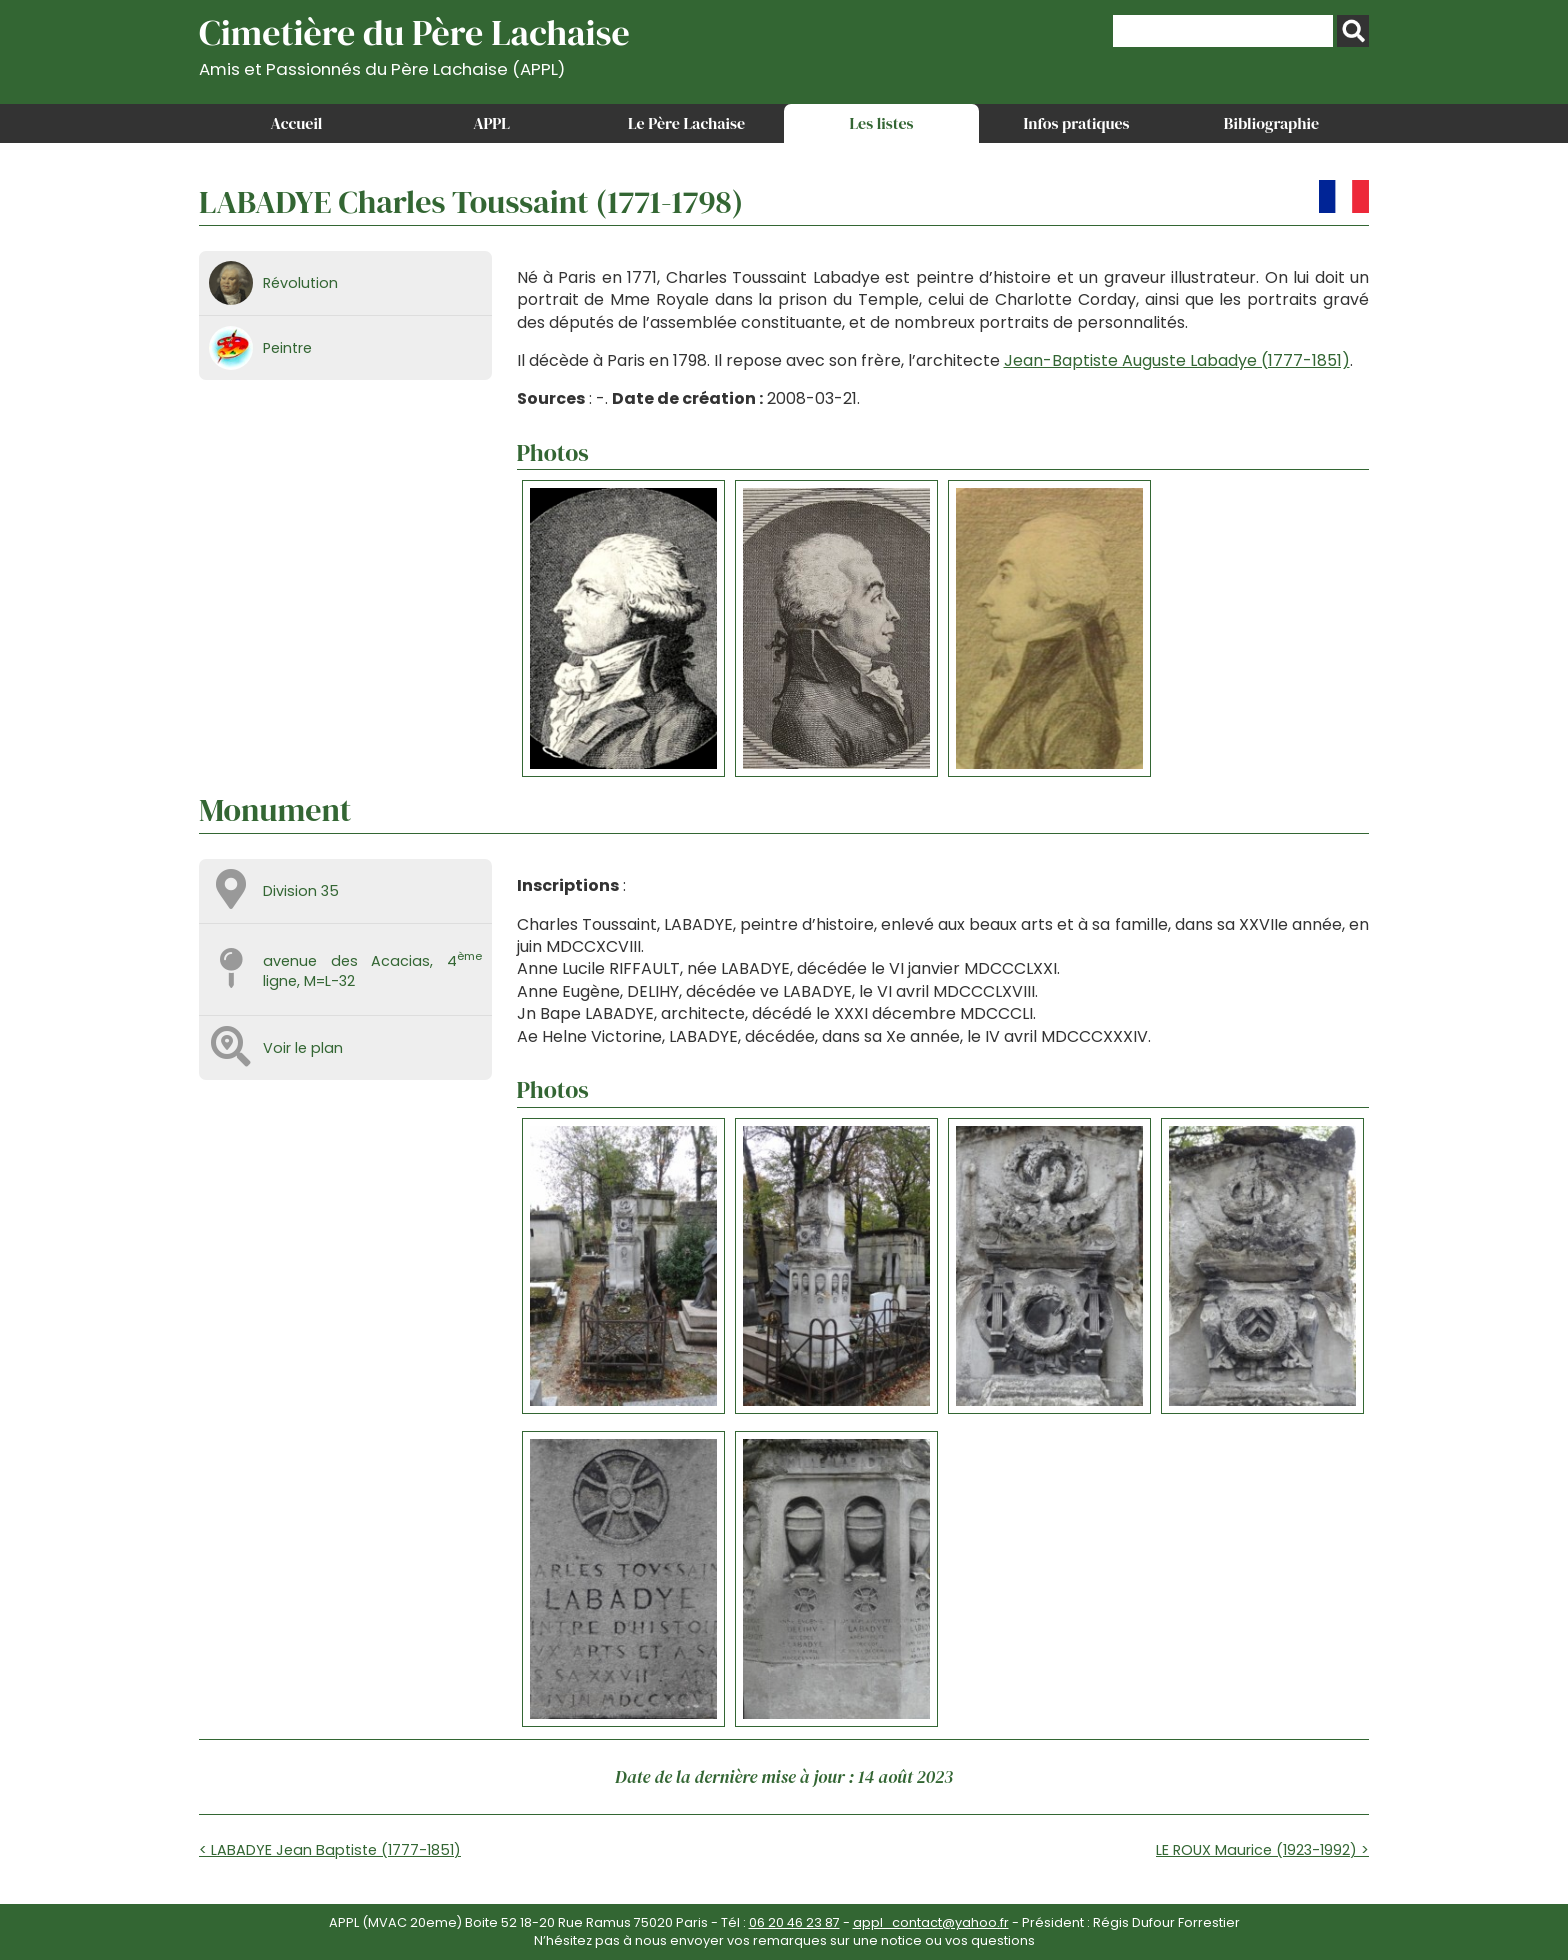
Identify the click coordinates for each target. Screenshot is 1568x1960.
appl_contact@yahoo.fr (931, 1922)
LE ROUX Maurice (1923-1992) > (1262, 1850)
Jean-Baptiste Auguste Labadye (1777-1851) (1177, 360)
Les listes (881, 123)
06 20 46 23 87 (794, 1922)
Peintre (287, 348)
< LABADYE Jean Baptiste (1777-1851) (330, 1850)
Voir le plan (303, 1048)
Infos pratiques (1076, 123)
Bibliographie (1271, 123)
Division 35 (301, 891)
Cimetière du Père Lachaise (414, 43)
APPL (491, 123)
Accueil (297, 123)
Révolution (300, 283)
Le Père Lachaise (686, 123)
